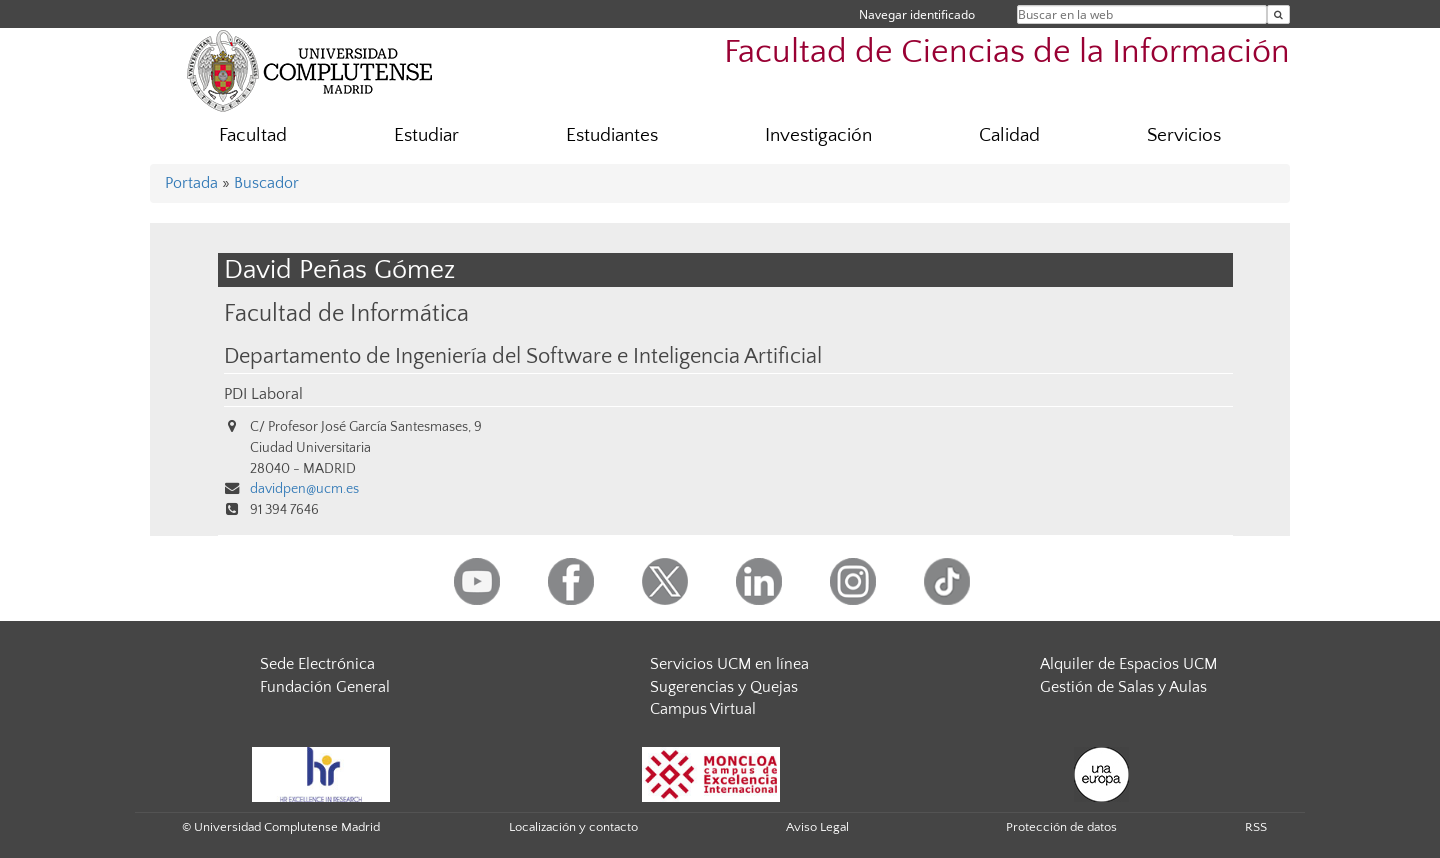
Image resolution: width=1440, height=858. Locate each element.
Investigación (818, 135)
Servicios (1184, 135)
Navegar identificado (917, 14)
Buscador (266, 183)
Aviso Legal (817, 827)
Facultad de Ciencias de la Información (1007, 52)
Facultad (253, 135)
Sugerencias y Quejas (724, 687)
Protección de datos (1061, 827)
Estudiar (426, 135)
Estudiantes (612, 135)
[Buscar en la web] (1278, 14)
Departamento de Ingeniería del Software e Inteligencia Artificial (523, 357)
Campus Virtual (703, 709)
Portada (191, 183)
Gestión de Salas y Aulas (1123, 687)
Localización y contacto (573, 827)
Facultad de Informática (346, 313)
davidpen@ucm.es (304, 489)
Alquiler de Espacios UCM (1128, 664)
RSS (1256, 827)
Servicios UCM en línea (729, 664)
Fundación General (325, 687)
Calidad (1009, 135)
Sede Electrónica (317, 664)
